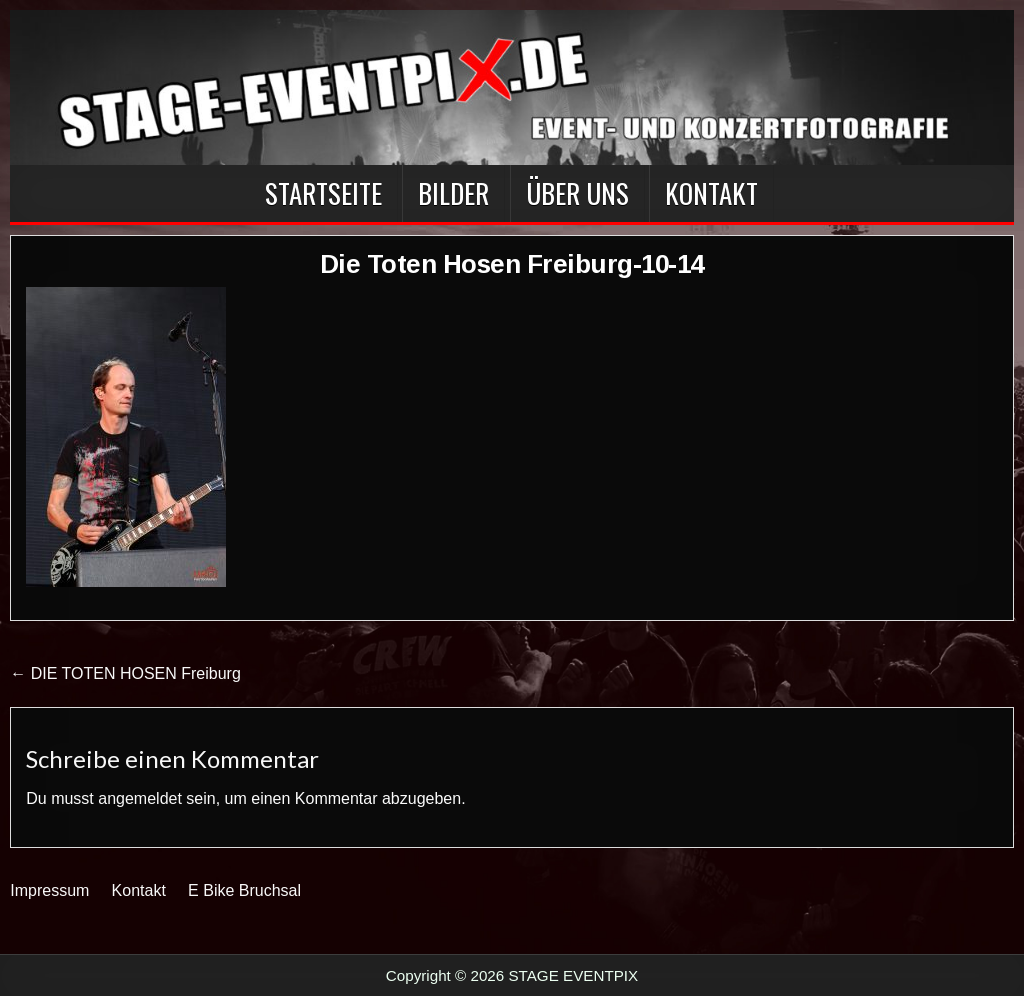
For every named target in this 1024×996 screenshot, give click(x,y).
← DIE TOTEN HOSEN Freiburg (125, 673)
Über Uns (577, 193)
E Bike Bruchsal (244, 890)
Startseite (323, 193)
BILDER (453, 193)
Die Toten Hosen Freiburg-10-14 (512, 264)
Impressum (49, 890)
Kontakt (711, 193)
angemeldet (140, 798)
